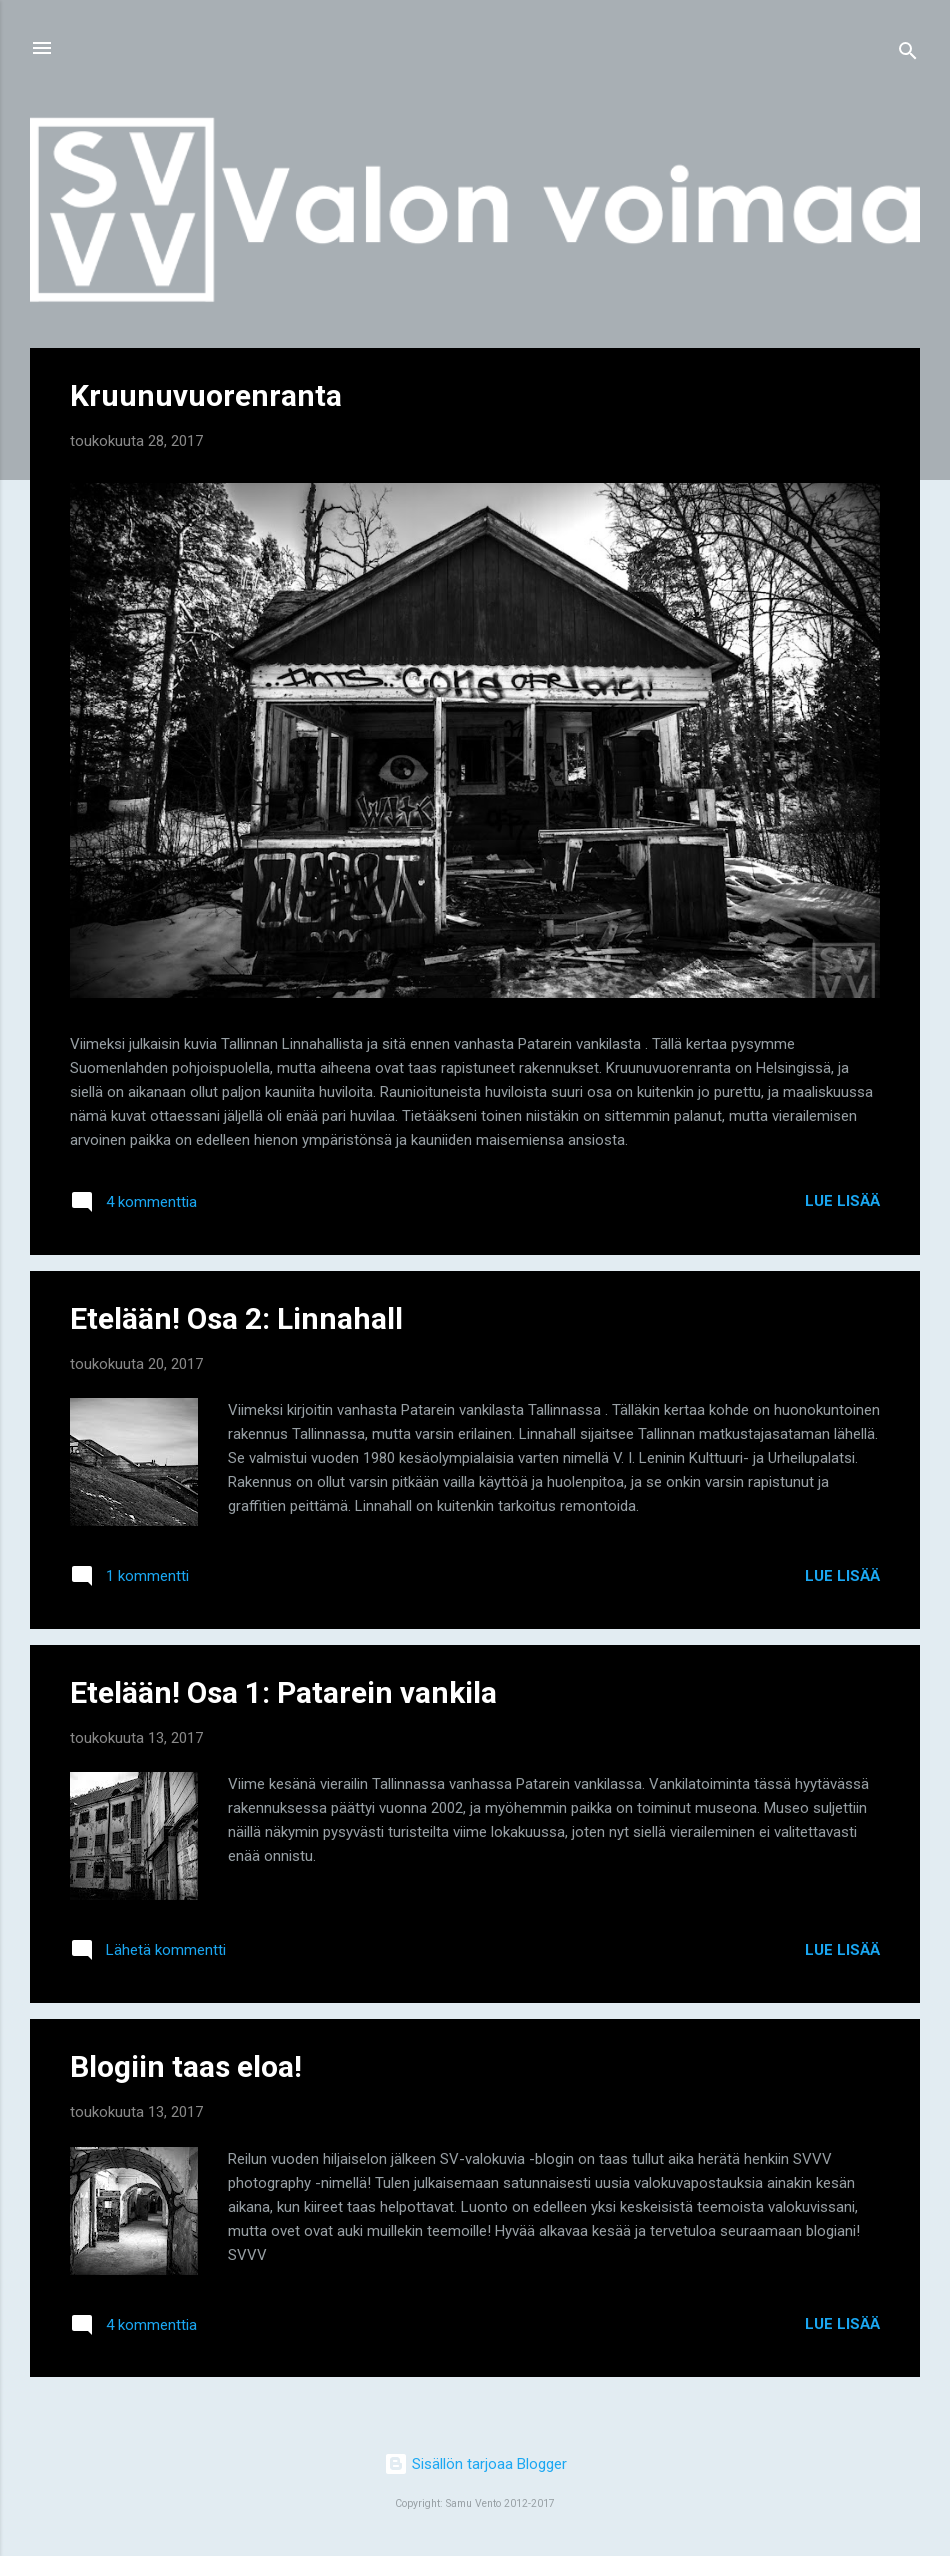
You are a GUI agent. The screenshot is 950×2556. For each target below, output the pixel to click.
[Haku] (908, 54)
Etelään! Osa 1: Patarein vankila (283, 1692)
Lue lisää (842, 1201)
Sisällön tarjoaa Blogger (475, 2464)
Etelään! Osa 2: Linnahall (236, 1318)
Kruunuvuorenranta (206, 395)
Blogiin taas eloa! (186, 2066)
